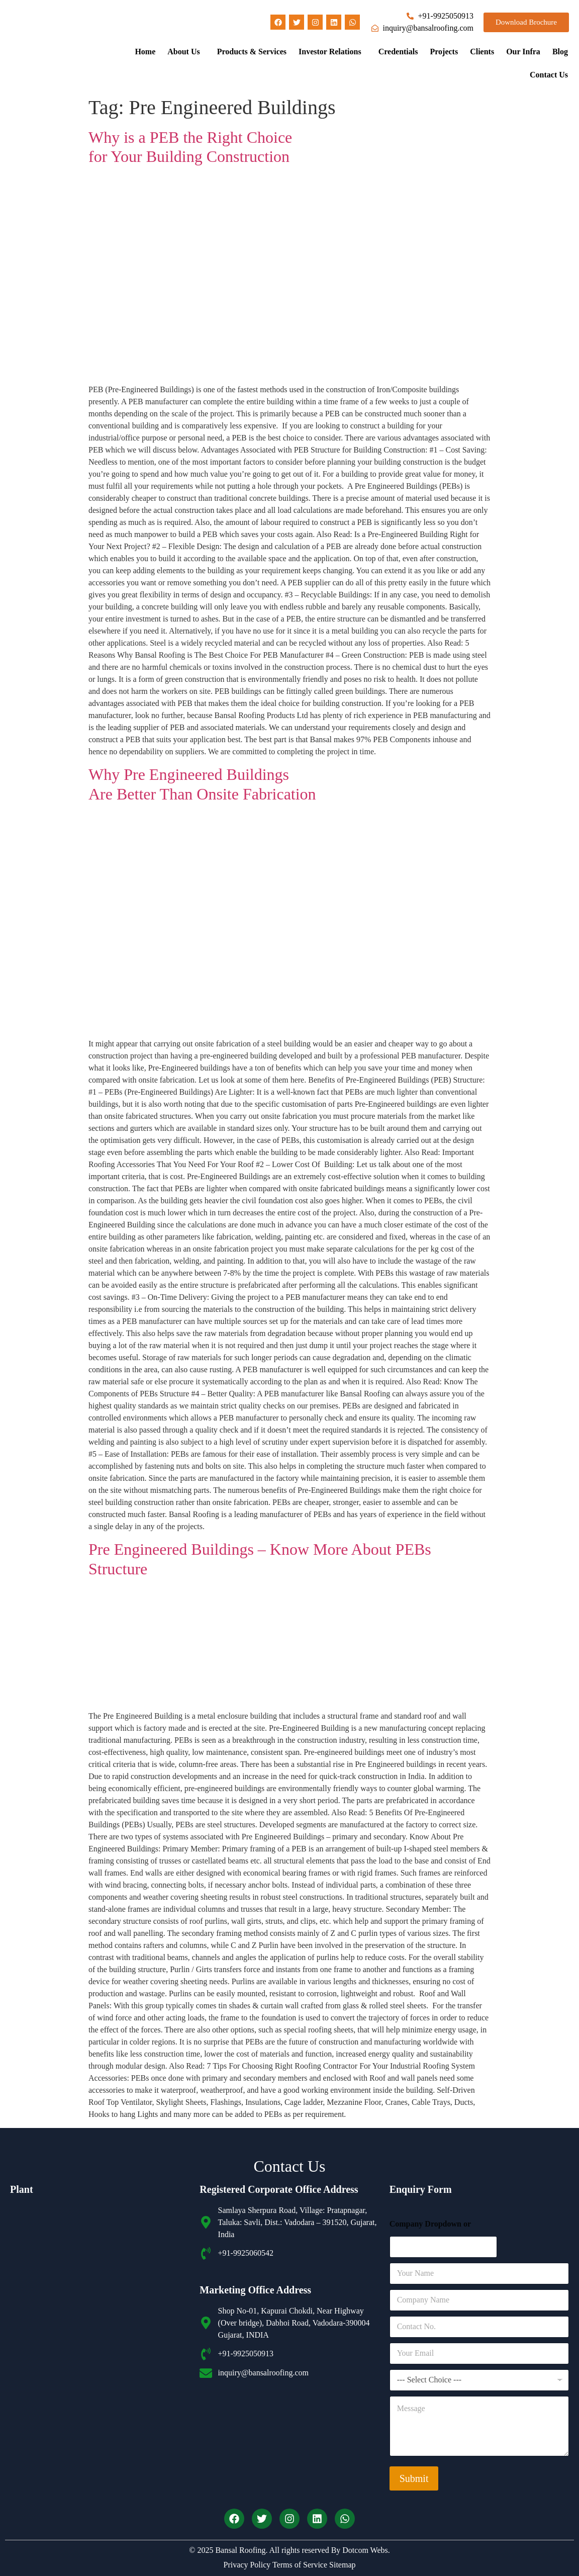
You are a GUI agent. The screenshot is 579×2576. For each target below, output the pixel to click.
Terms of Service (298, 2564)
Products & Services (251, 51)
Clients (482, 51)
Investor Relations (330, 51)
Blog (560, 51)
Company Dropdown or (430, 2223)
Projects (444, 51)
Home (145, 51)
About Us (183, 51)
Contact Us (549, 74)
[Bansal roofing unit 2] (99, 2391)
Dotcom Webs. (366, 2550)
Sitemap (341, 2564)
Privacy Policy (247, 2564)
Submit (414, 2478)
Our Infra (523, 51)
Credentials (398, 51)
